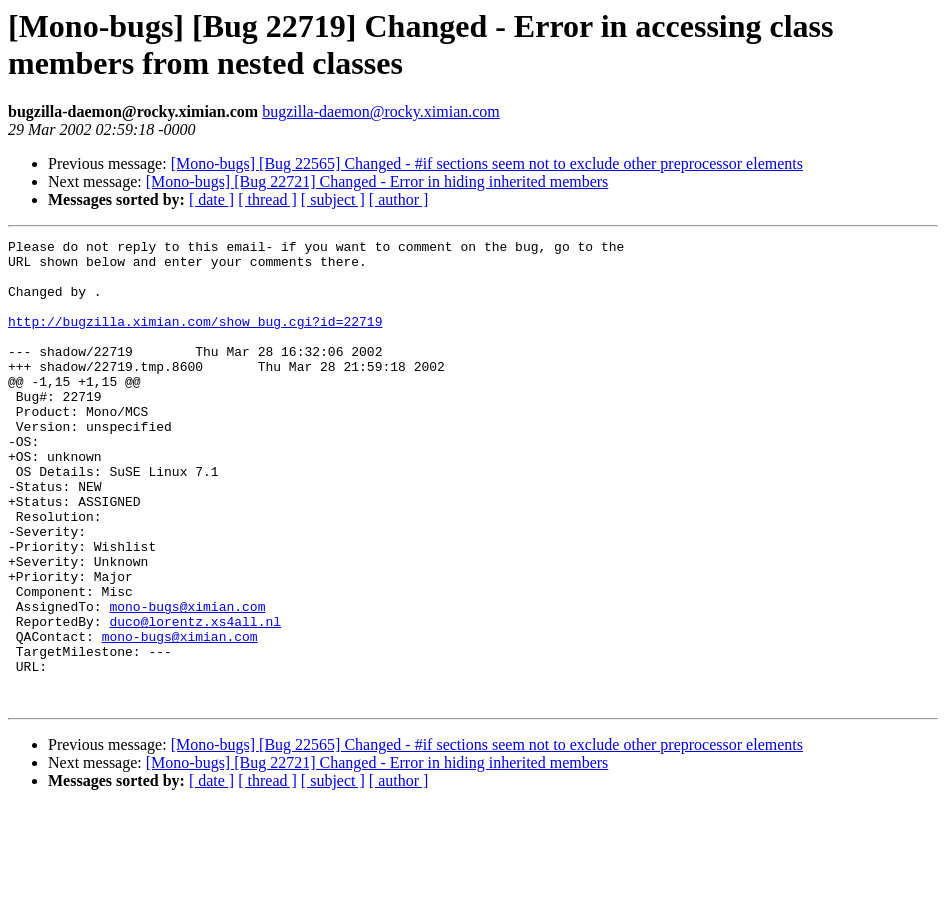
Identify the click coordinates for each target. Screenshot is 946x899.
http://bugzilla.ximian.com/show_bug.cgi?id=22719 (195, 339)
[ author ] (399, 199)
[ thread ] (267, 199)
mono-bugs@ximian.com (187, 681)
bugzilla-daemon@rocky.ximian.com (381, 111)
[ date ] (211, 199)
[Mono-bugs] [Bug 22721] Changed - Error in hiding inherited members (377, 181)
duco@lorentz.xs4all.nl (195, 699)
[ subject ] (333, 199)
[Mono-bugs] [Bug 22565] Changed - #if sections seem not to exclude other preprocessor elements (487, 163)
